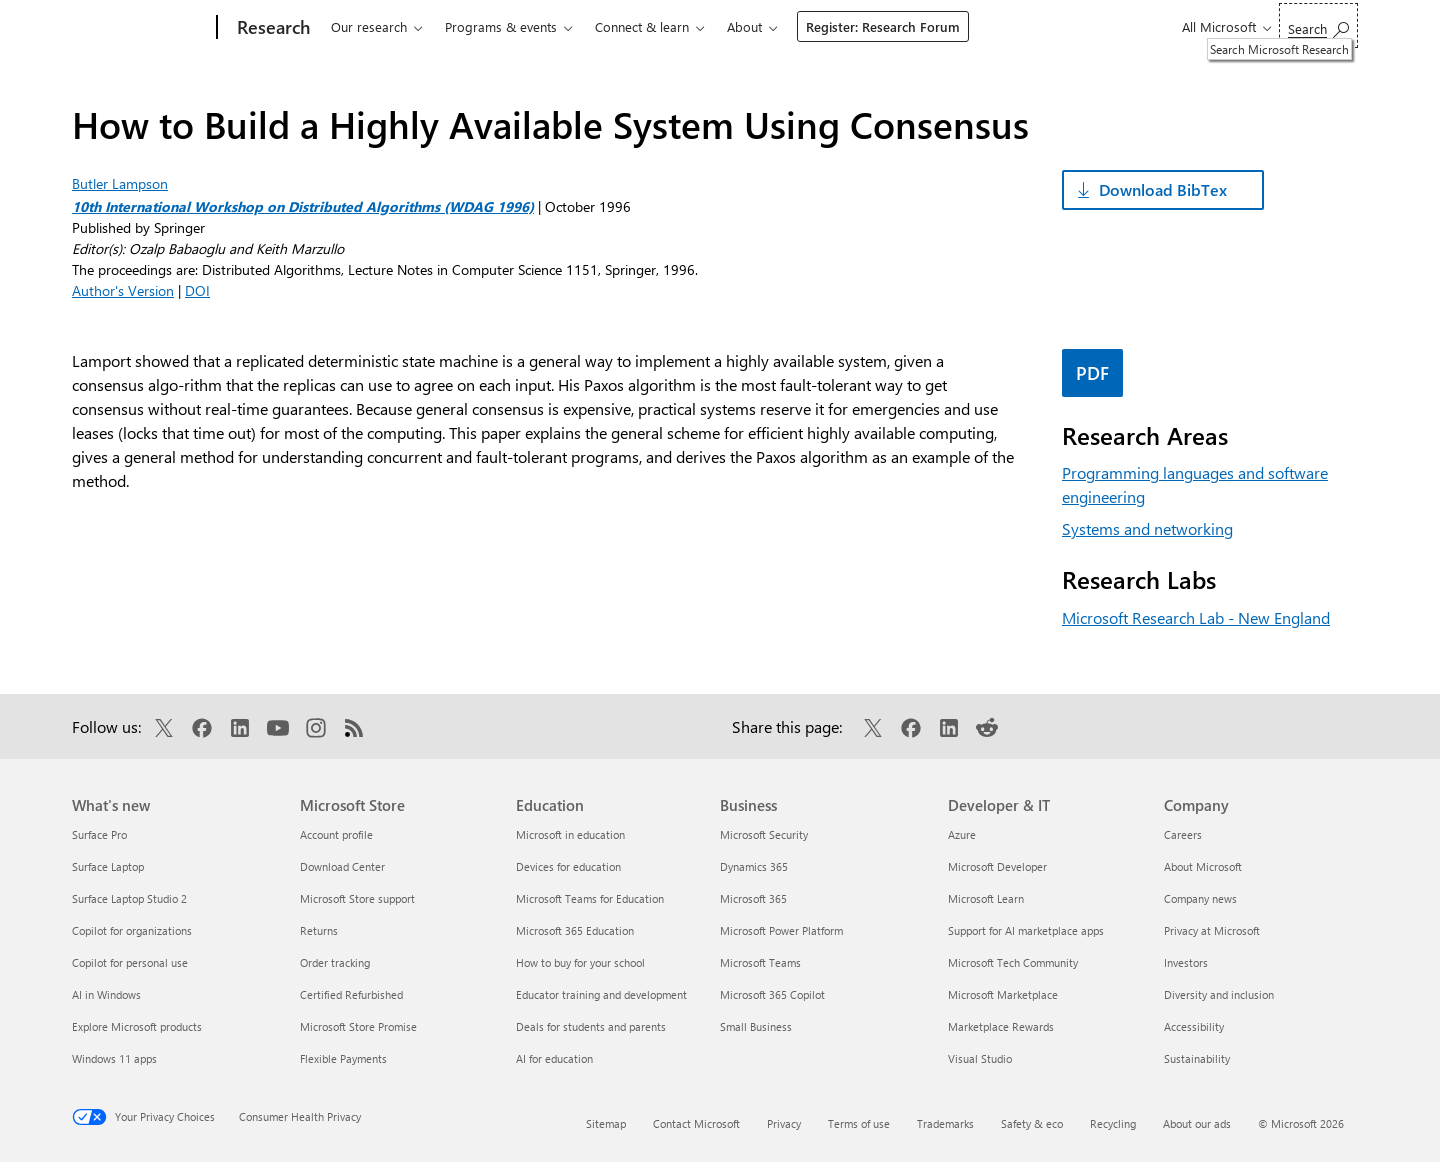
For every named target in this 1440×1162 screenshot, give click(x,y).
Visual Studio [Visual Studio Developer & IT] (980, 1058)
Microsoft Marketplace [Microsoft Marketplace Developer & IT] (1003, 994)
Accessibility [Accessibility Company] (1194, 1026)
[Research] (271, 28)
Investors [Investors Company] (1186, 962)
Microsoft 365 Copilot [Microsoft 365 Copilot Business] (772, 994)
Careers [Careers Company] (1183, 834)
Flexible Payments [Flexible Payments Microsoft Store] (343, 1058)
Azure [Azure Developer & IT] (962, 834)
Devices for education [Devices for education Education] (568, 866)
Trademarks (945, 1123)
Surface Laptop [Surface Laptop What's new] (108, 866)
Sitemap (606, 1123)
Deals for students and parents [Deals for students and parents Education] (591, 1026)
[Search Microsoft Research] (1318, 25)
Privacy (784, 1123)
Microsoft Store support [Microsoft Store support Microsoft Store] (357, 898)
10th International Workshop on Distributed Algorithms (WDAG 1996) (303, 206)
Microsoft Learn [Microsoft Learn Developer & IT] (986, 898)
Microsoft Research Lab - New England (1196, 617)
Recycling (1113, 1123)
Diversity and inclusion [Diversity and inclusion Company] (1219, 994)
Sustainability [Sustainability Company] (1197, 1058)
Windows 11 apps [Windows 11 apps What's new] (114, 1058)
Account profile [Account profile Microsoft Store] (336, 834)
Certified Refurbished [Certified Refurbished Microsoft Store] (351, 994)
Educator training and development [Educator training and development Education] (601, 994)
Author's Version (123, 290)
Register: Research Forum (883, 26)
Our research (369, 26)
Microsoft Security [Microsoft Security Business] (764, 834)
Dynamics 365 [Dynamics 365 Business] (754, 866)
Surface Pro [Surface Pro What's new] (99, 834)
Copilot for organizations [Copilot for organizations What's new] (132, 930)
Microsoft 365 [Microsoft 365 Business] (753, 898)
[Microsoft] (140, 28)
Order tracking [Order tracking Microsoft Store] (335, 962)
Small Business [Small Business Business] (756, 1026)
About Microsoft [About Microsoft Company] (1203, 866)
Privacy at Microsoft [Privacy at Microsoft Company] (1212, 930)
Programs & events (501, 26)
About (744, 26)
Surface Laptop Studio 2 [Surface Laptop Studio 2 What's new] (129, 898)
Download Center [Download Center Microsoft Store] (342, 866)
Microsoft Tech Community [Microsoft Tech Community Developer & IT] (1013, 962)
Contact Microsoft (696, 1123)
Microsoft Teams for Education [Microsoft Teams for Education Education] (590, 898)
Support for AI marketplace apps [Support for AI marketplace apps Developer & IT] (1026, 930)
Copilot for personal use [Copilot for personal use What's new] (130, 962)
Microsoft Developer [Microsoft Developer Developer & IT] (997, 866)
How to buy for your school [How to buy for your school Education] (580, 962)
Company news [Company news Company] (1200, 898)
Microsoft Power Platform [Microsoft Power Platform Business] (781, 930)
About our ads (1197, 1123)
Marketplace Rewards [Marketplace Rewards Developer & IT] (1001, 1026)
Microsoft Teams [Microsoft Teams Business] (760, 962)
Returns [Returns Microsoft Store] (319, 930)
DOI (197, 290)
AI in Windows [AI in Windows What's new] (106, 994)
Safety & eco (1032, 1123)
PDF (1092, 373)
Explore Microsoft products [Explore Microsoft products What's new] (137, 1026)
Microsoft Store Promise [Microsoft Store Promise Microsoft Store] (358, 1026)
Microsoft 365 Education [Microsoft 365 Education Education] (575, 930)
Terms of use (859, 1123)
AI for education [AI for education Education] (554, 1058)
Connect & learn (642, 26)
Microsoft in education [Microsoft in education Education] (570, 834)
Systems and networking (1147, 528)
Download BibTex (1163, 189)
